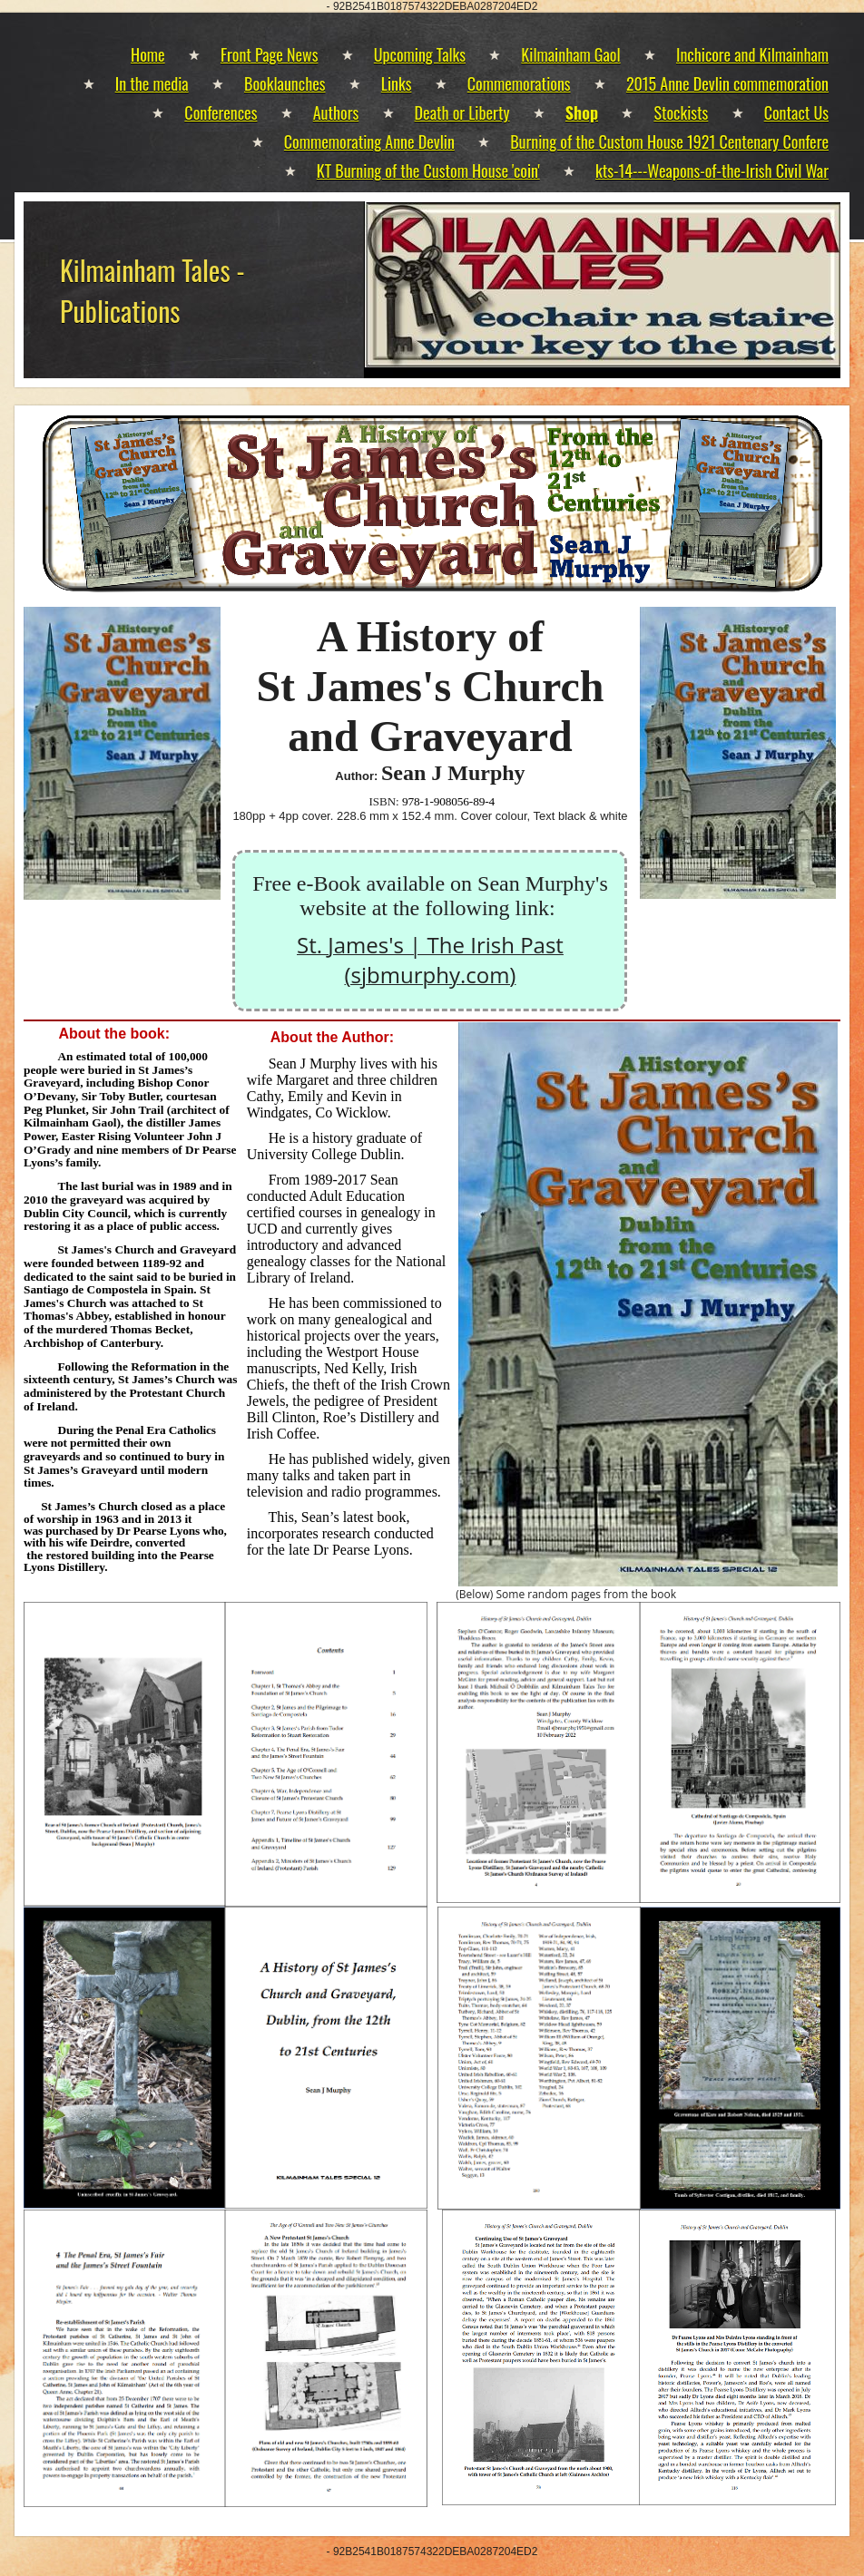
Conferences (220, 112)
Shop (581, 112)
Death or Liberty (462, 112)
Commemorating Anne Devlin (369, 141)
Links (396, 83)
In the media (152, 83)
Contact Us (796, 112)
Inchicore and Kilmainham (752, 54)
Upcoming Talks (420, 54)
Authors (336, 112)
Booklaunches (284, 83)
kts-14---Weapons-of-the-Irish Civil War (712, 170)
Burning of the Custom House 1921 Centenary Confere (669, 141)
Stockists (680, 112)
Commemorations (519, 83)
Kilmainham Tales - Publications (152, 290)
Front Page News (269, 54)
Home (148, 54)
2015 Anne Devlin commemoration (727, 83)
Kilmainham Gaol (570, 54)
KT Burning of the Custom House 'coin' (428, 170)
